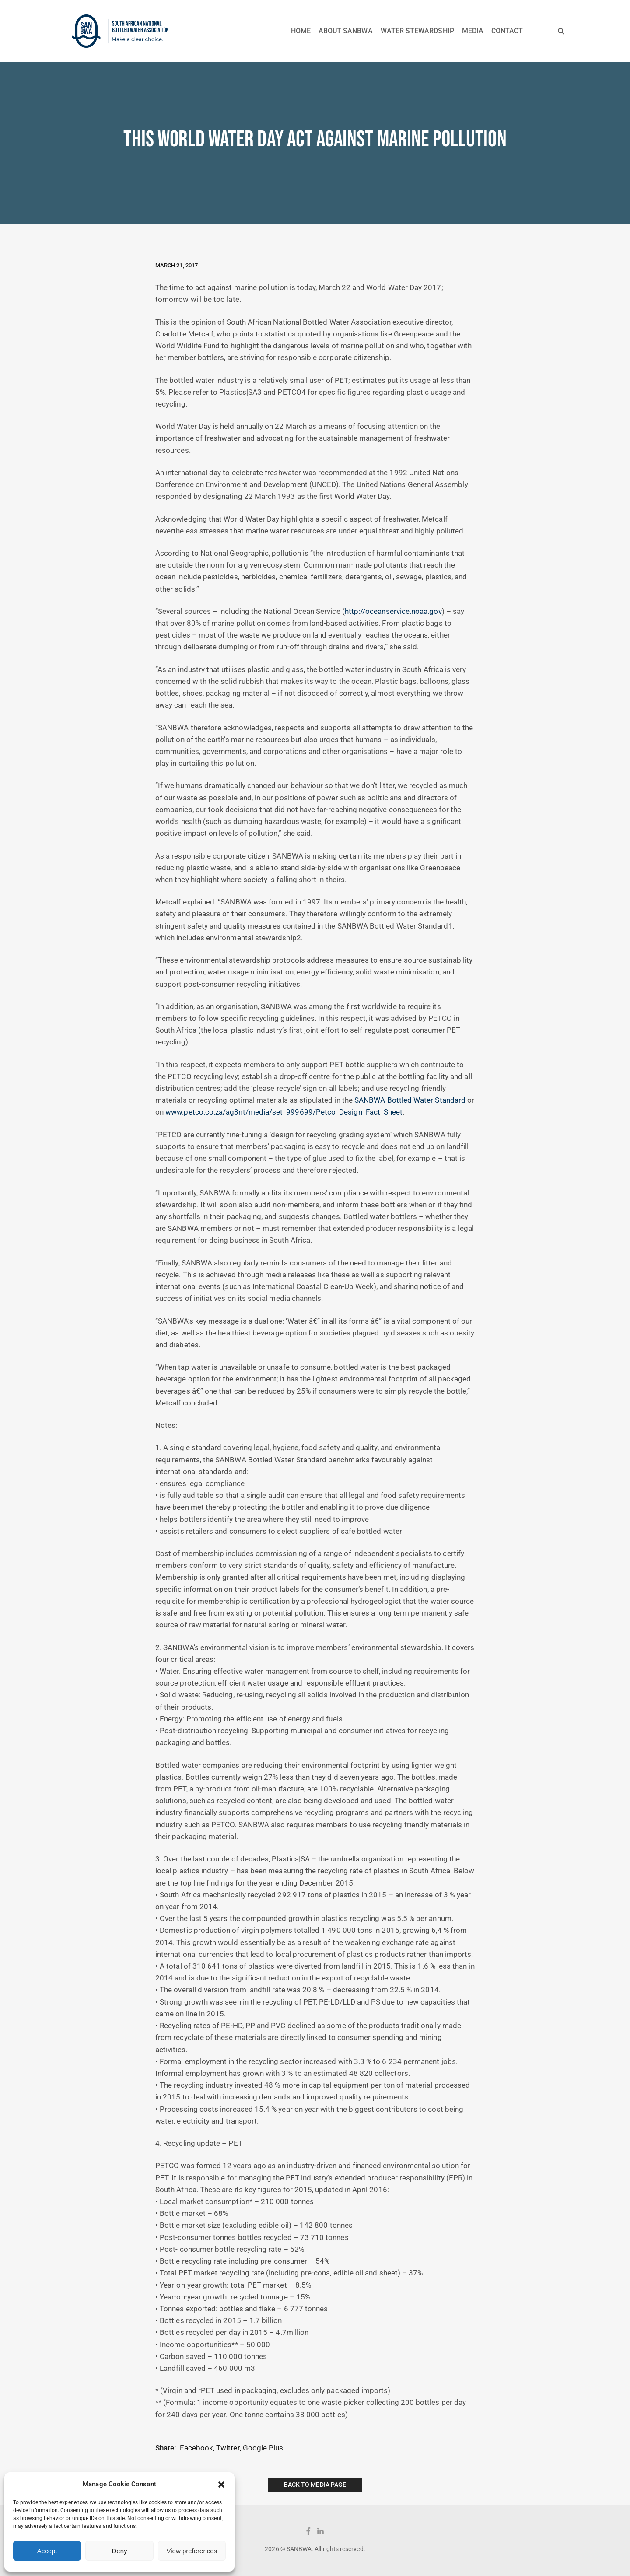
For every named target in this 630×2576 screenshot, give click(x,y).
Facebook (196, 2448)
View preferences (192, 2551)
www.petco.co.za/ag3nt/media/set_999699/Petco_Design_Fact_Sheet (283, 1112)
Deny (119, 2551)
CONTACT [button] (507, 31)
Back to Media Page (315, 2484)
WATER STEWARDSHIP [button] (417, 31)
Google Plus (263, 2448)
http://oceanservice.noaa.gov (393, 611)
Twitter (227, 2448)
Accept (47, 2551)
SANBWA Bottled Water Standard (410, 1100)
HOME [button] (301, 31)
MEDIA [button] (472, 31)
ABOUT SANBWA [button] (345, 31)
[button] (221, 2484)
